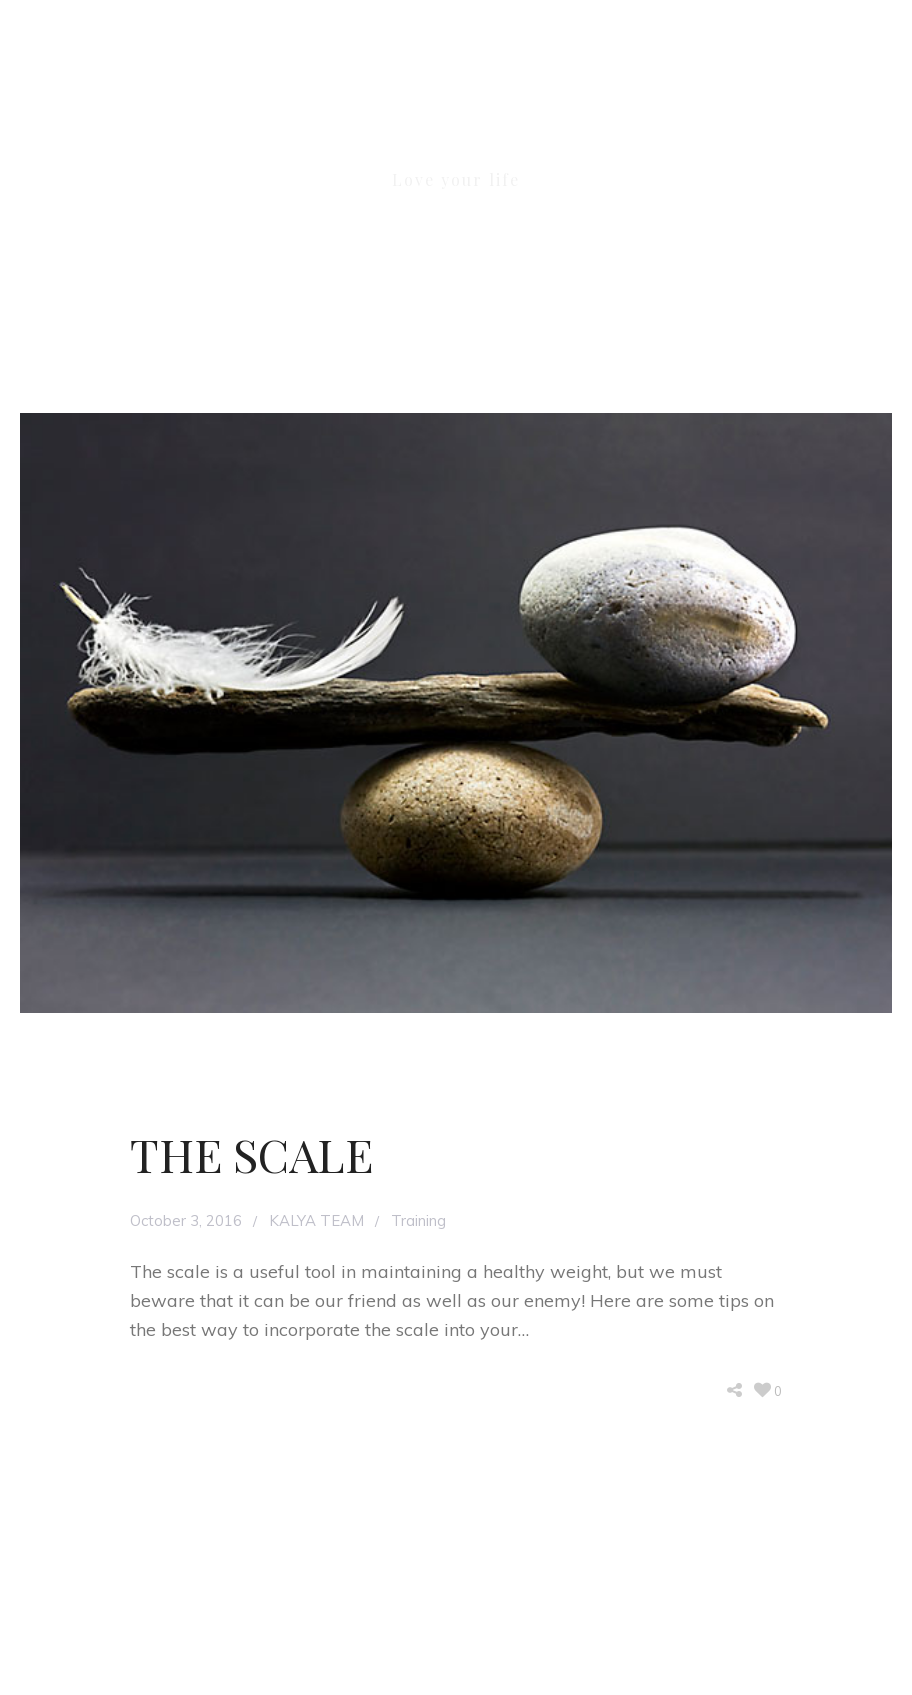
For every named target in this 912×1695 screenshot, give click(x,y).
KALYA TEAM (316, 1220)
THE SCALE (251, 1154)
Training (418, 1220)
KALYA (456, 128)
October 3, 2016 (186, 1220)
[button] (884, 116)
